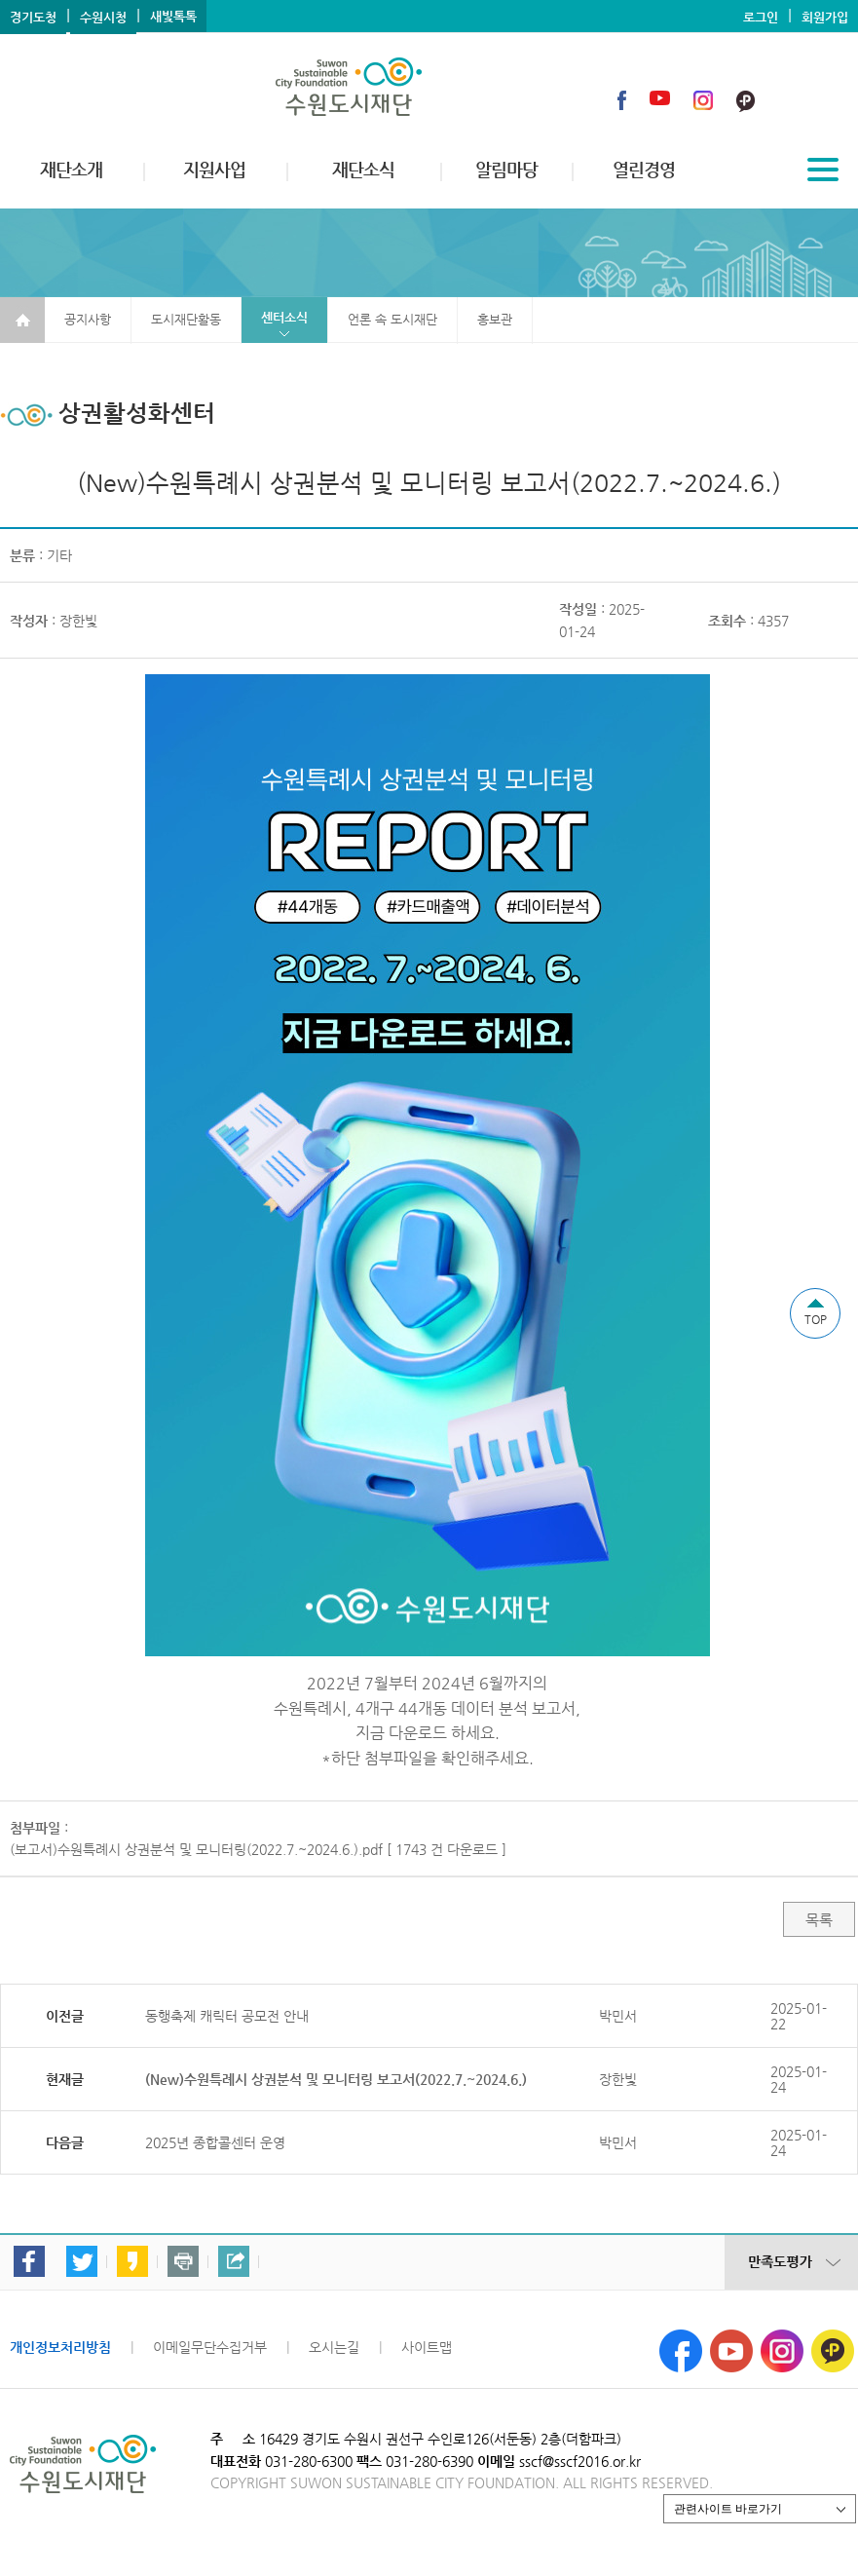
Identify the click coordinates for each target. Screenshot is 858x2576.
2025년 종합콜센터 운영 (215, 2142)
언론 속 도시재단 (392, 319)
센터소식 (284, 317)
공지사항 (87, 319)
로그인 (760, 17)
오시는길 (334, 2347)
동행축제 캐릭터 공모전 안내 (227, 2016)
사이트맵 (426, 2347)
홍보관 (494, 319)
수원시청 (103, 17)
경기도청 (33, 17)
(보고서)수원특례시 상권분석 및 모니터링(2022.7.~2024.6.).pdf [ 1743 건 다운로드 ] (258, 1849)
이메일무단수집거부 (210, 2347)
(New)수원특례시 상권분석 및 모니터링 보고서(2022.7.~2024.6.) (336, 2079)
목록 (819, 1920)
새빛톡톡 (173, 16)
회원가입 (825, 17)
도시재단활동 (186, 319)
